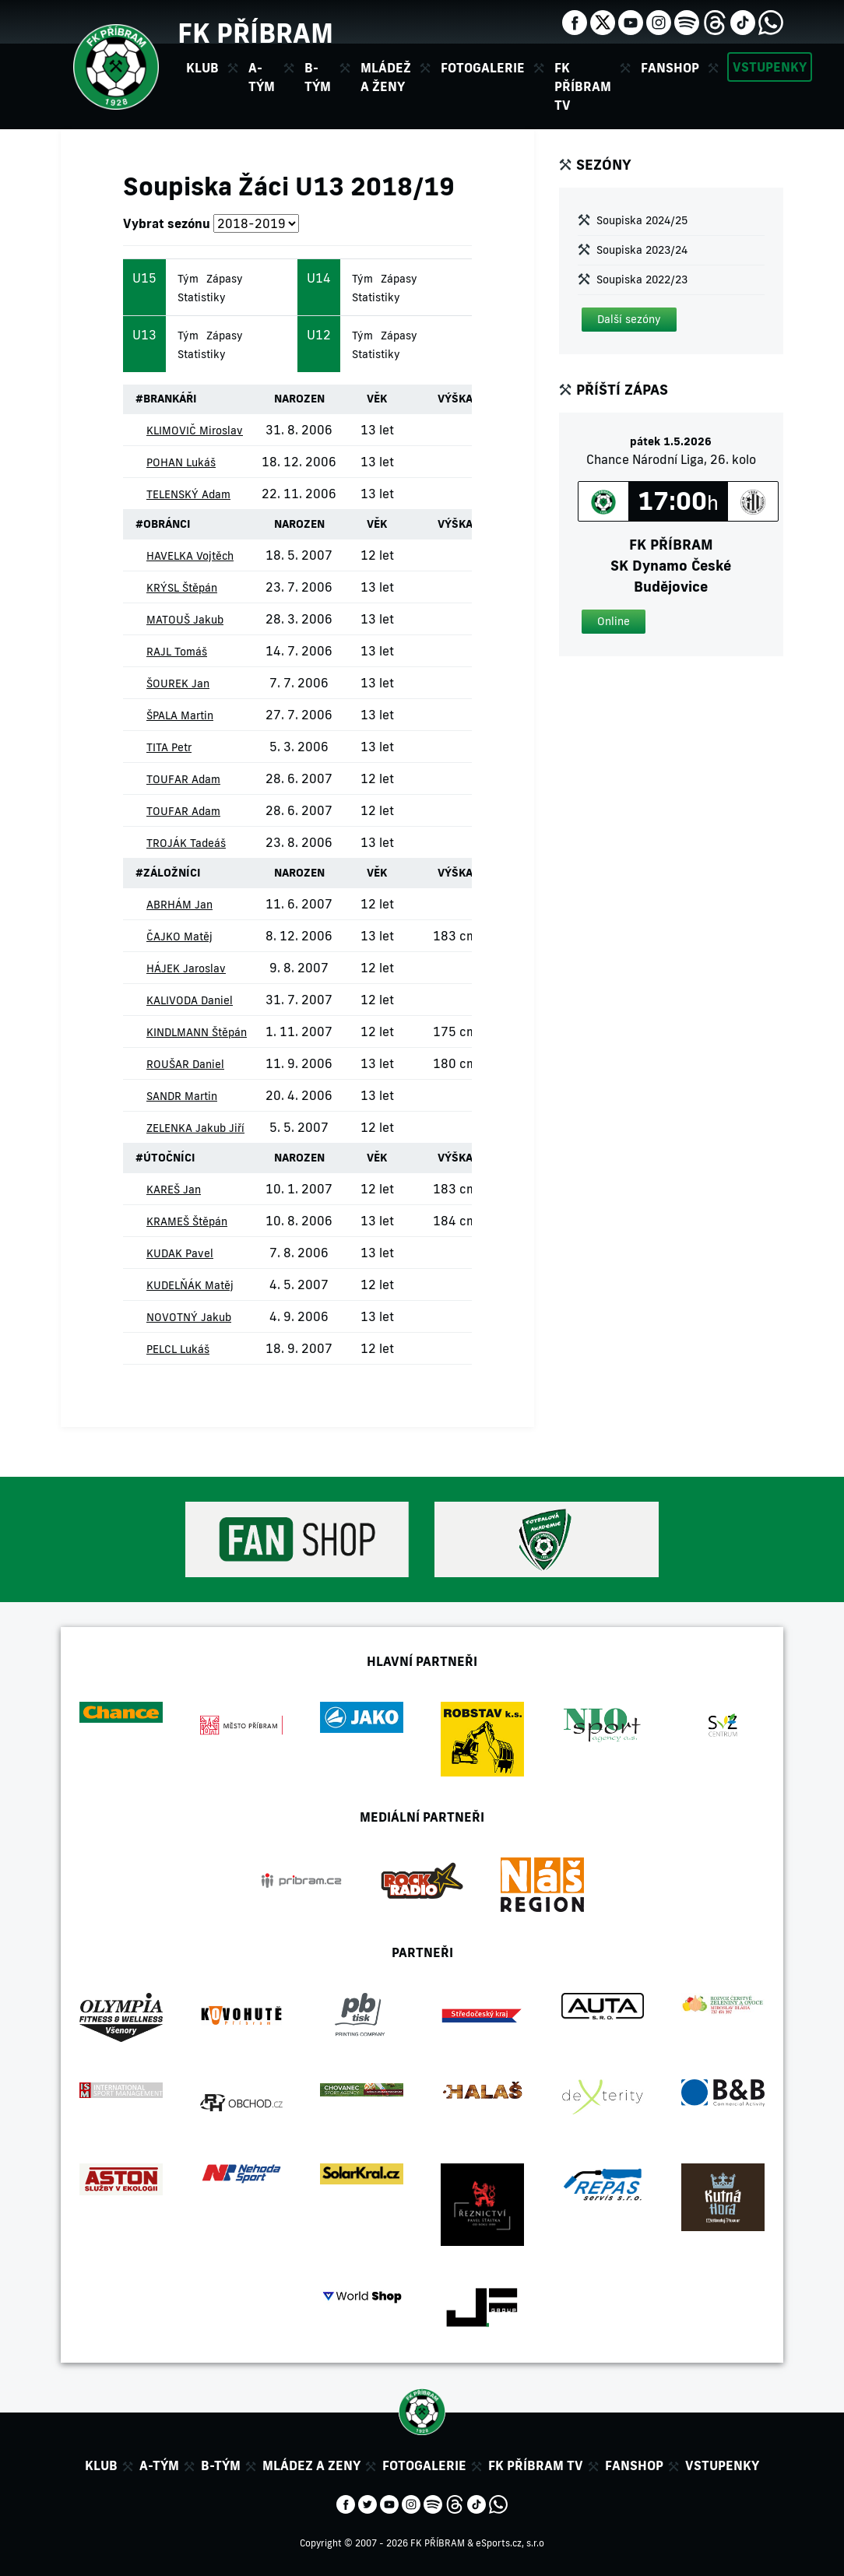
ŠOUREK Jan (177, 684)
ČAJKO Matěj (179, 937)
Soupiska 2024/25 (642, 220)
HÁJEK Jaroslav (186, 968)
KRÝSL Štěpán (181, 588)
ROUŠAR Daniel (185, 1064)
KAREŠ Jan (173, 1190)
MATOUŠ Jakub (184, 620)
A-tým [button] (261, 77)
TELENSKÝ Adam (188, 494)
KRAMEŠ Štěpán (186, 1221)
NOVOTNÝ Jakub (188, 1317)
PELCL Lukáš (177, 1349)
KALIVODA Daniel (189, 1000)
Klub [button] (202, 68)
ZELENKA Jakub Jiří (195, 1128)
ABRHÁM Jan (179, 905)
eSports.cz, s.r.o (510, 2543)
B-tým (221, 2465)
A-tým (159, 2465)
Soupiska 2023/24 (642, 250)
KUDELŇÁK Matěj (190, 1285)
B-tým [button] (317, 77)
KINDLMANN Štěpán (196, 1032)
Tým (188, 279)
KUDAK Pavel (179, 1253)
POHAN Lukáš (181, 462)
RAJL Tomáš (176, 652)
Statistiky (202, 297)
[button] (629, 320)
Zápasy (224, 279)
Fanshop (670, 68)
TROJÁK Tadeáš (186, 843)
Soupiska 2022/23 (642, 279)
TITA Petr (169, 747)
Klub (101, 2465)
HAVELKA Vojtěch (190, 556)
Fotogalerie (483, 68)
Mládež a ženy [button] (385, 77)
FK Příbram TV (582, 86)
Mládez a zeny (311, 2465)
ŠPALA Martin (179, 715)
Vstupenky (770, 67)
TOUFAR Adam (183, 779)
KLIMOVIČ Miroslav (194, 430)
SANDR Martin (181, 1096)
